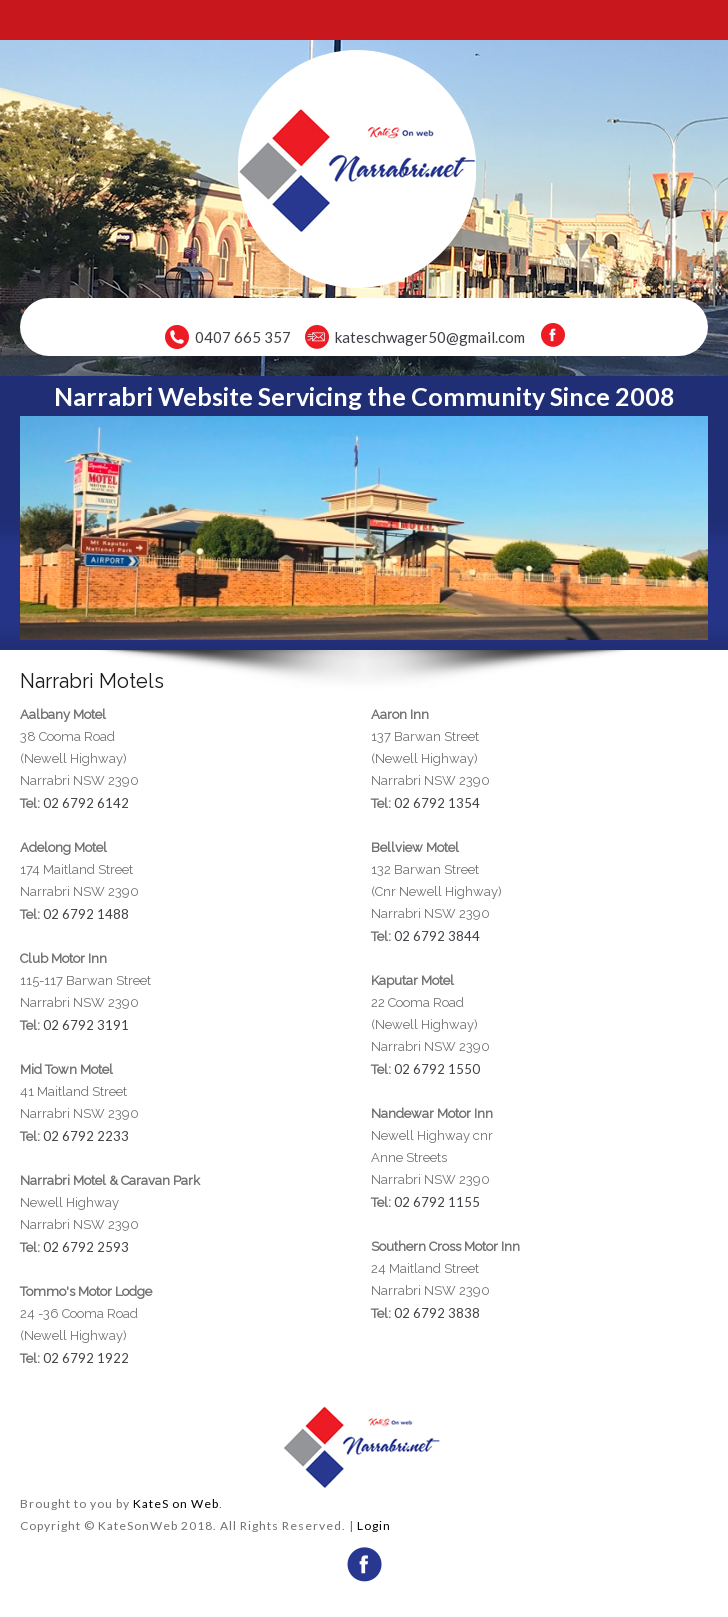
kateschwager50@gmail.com (430, 337)
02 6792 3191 (86, 1025)
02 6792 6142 (86, 803)
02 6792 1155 (437, 1202)
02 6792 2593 (86, 1247)
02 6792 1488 (86, 914)
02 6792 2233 (86, 1136)
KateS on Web (176, 1503)
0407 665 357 (243, 337)
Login (374, 1525)
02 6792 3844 (437, 936)
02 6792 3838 (437, 1313)
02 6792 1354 (437, 803)
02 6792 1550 (437, 1069)
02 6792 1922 (86, 1358)
